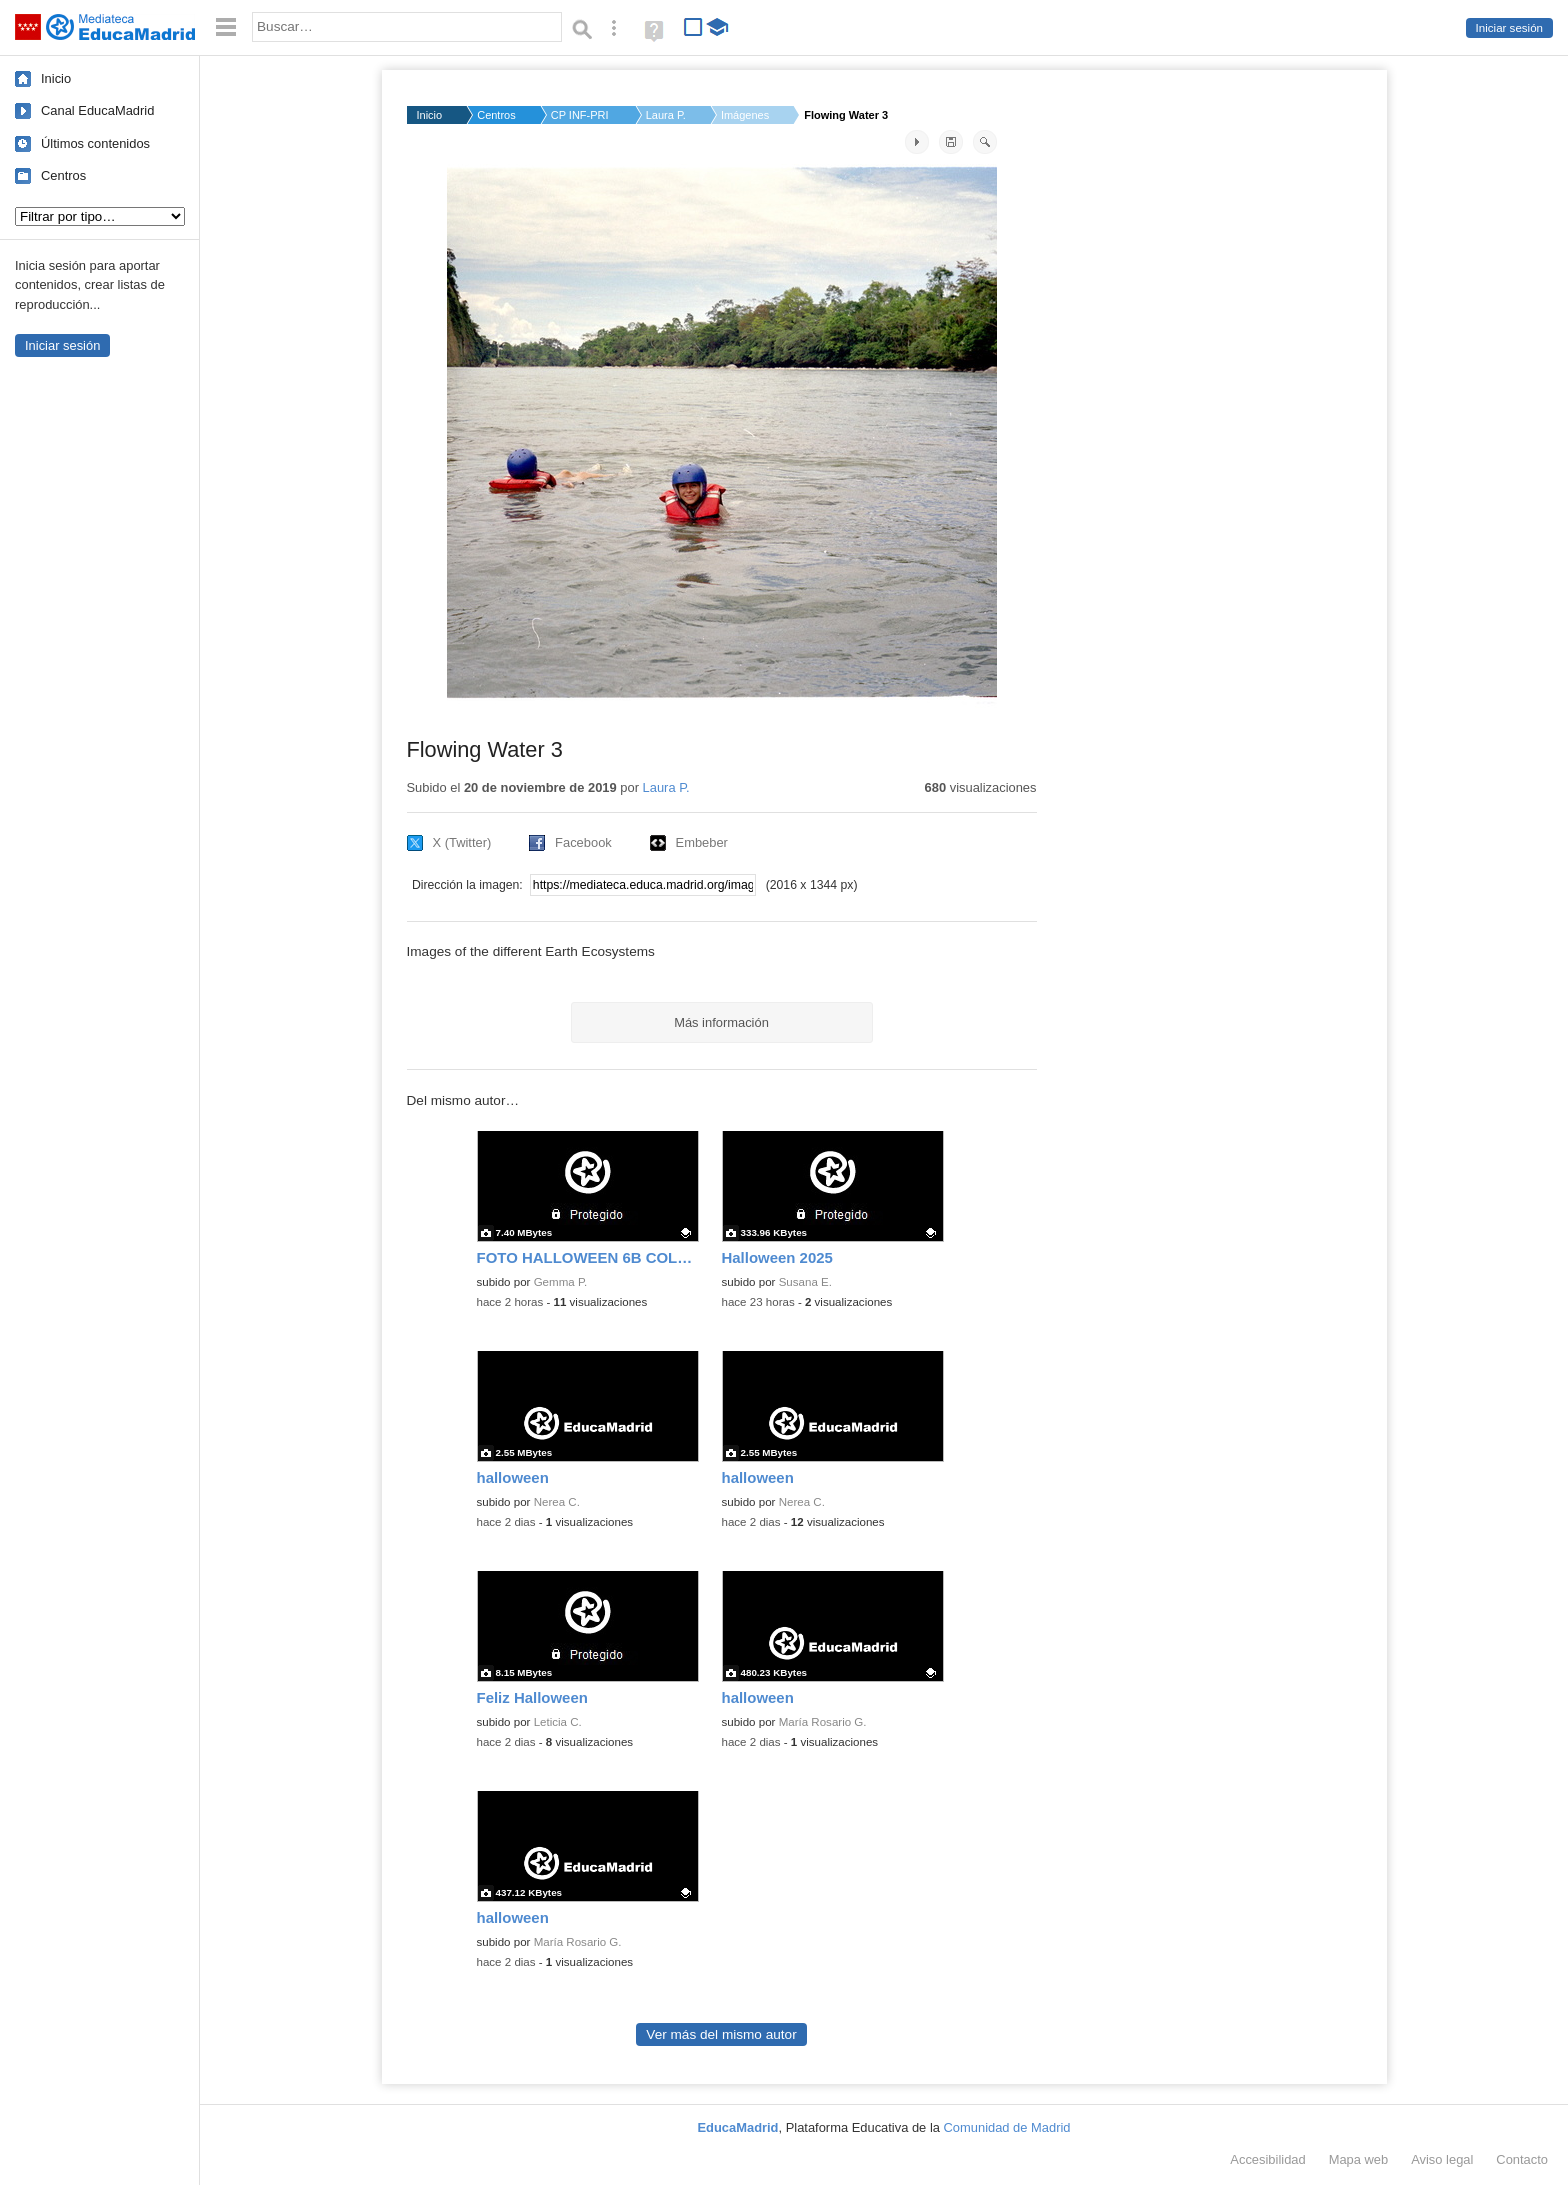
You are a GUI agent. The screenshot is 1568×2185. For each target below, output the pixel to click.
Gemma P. (561, 1282)
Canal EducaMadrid (97, 110)
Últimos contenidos (95, 143)
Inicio (56, 78)
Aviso (1442, 2159)
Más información (721, 1022)
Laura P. (666, 115)
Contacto (1522, 2159)
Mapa (1359, 2159)
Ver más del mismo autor (721, 2034)
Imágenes (745, 115)
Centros (63, 175)
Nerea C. (557, 1502)
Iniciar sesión (1509, 28)
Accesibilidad (1267, 2159)
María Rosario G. (823, 1722)
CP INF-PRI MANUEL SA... (581, 115)
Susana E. (805, 1282)
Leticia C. (558, 1722)
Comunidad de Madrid (1007, 2127)
